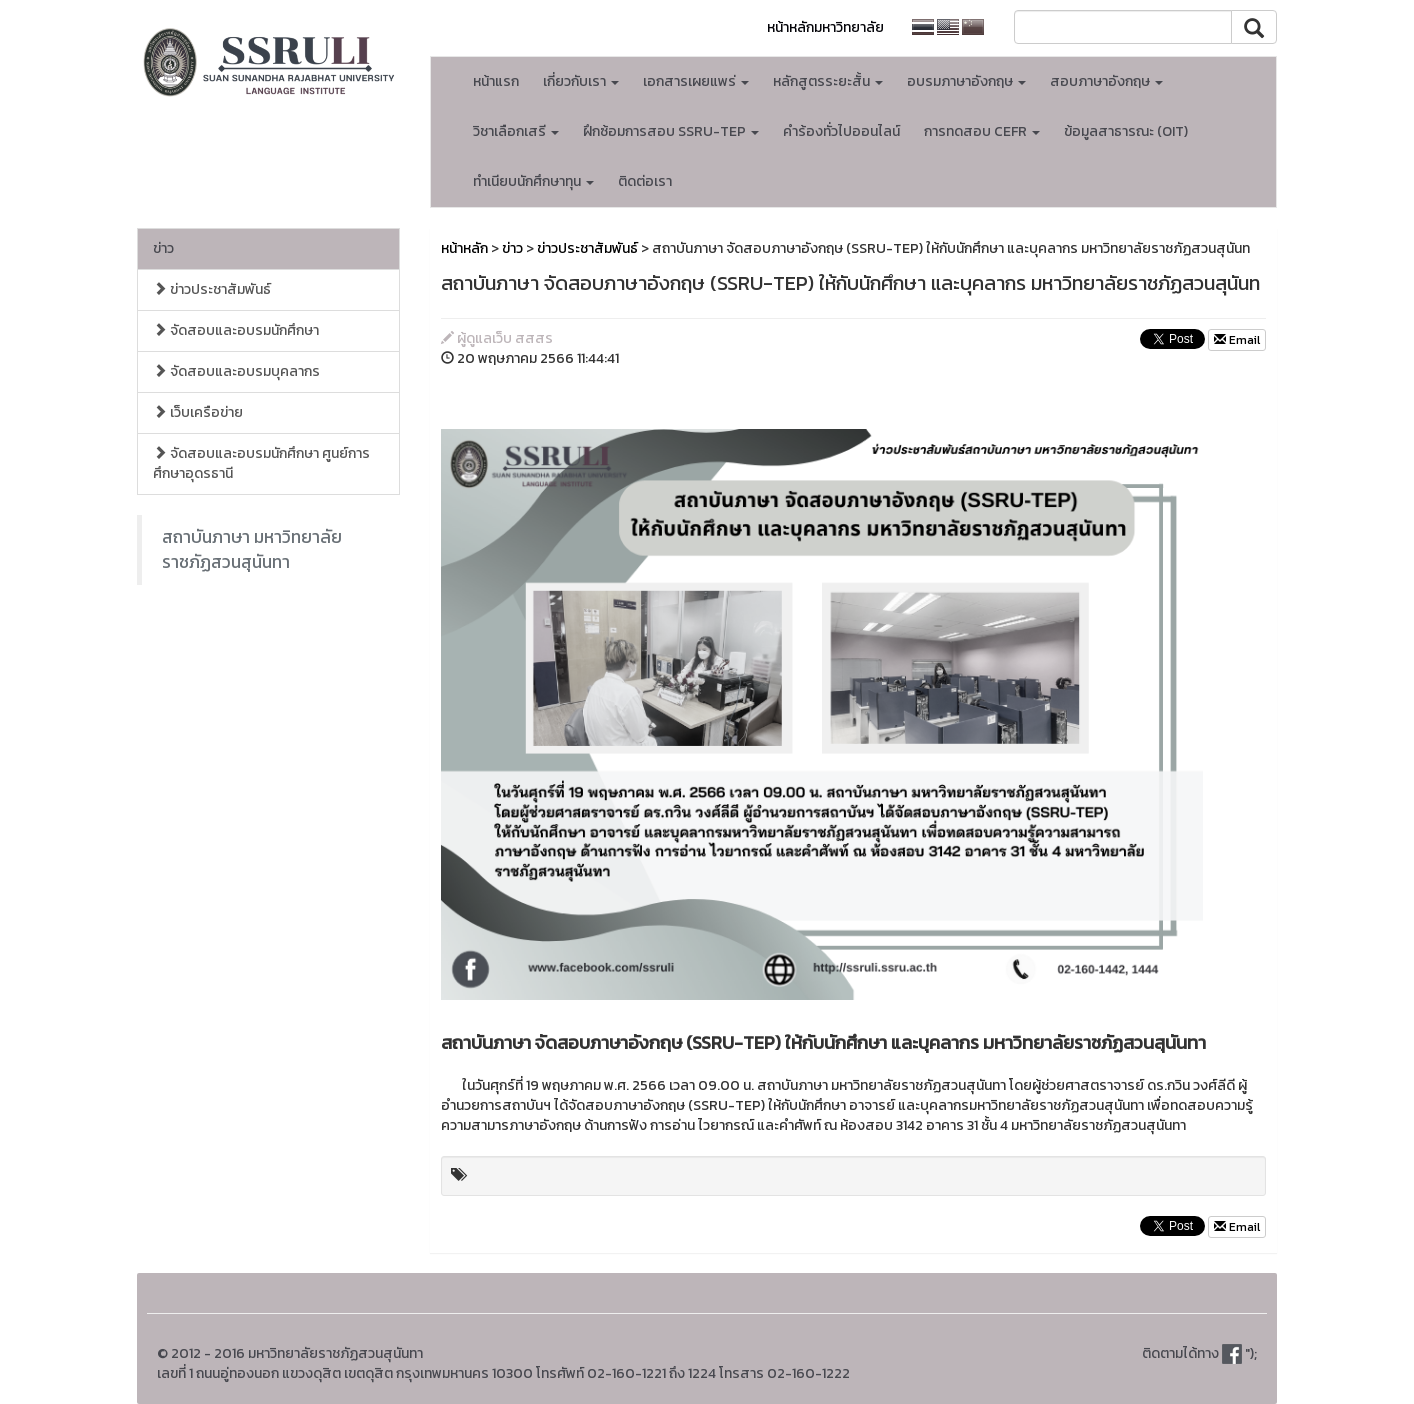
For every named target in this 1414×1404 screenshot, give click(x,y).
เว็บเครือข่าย (198, 412)
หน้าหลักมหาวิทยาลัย (825, 27)
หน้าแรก (496, 81)
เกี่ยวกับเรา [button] (581, 81)
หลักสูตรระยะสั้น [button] (828, 81)
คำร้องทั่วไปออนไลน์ (841, 131)
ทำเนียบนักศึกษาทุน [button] (533, 181)
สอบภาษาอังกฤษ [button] (1106, 81)
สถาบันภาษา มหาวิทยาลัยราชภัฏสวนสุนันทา (252, 549)
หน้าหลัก (464, 248)
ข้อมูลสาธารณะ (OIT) (1126, 131)
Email (1237, 340)
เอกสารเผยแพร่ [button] (696, 81)
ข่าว (163, 248)
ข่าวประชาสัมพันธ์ (212, 289)
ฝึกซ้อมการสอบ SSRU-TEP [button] (671, 131)
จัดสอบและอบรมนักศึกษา (236, 330)
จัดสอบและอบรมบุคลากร (236, 371)
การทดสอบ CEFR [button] (982, 131)
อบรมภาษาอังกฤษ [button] (966, 81)
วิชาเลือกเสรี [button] (516, 131)
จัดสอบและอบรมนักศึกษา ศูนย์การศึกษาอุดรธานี (261, 463)
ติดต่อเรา (645, 181)
